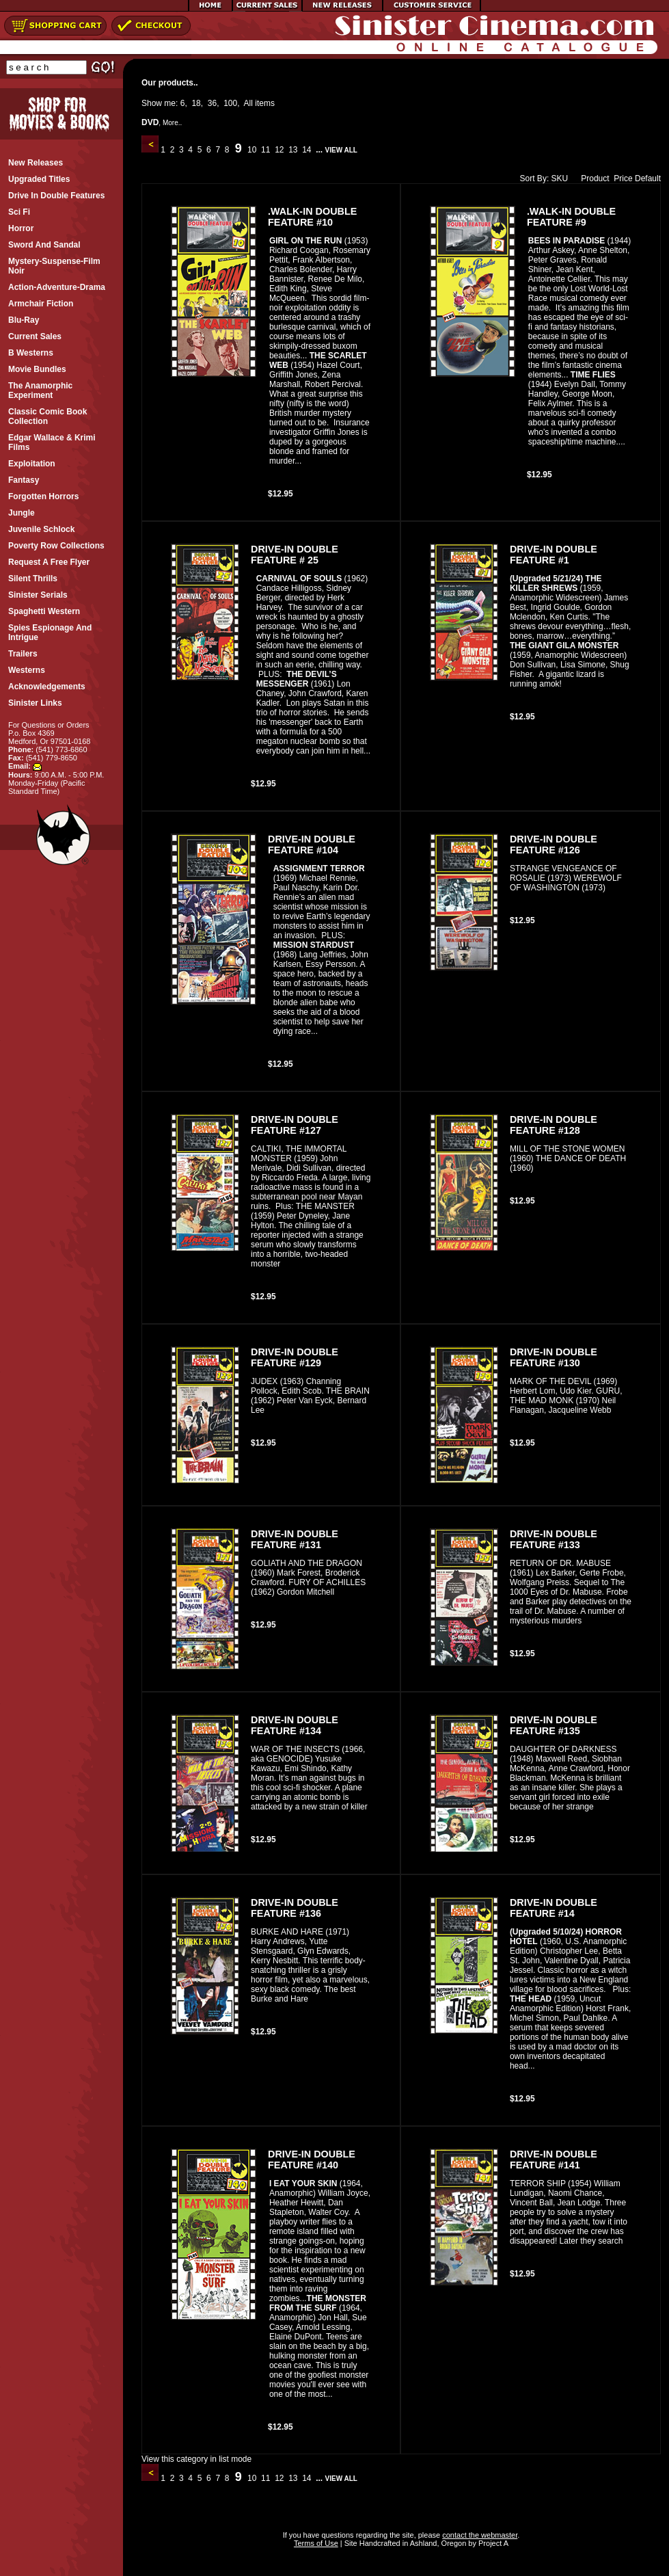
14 (307, 150)
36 (212, 103)
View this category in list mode (196, 2459)
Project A (492, 2543)
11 (266, 150)
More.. (172, 123)
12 (279, 150)
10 (252, 150)
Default (648, 178)
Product (592, 178)
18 (195, 103)
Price (623, 178)
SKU (560, 178)
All (248, 103)
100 (230, 103)
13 (293, 150)
